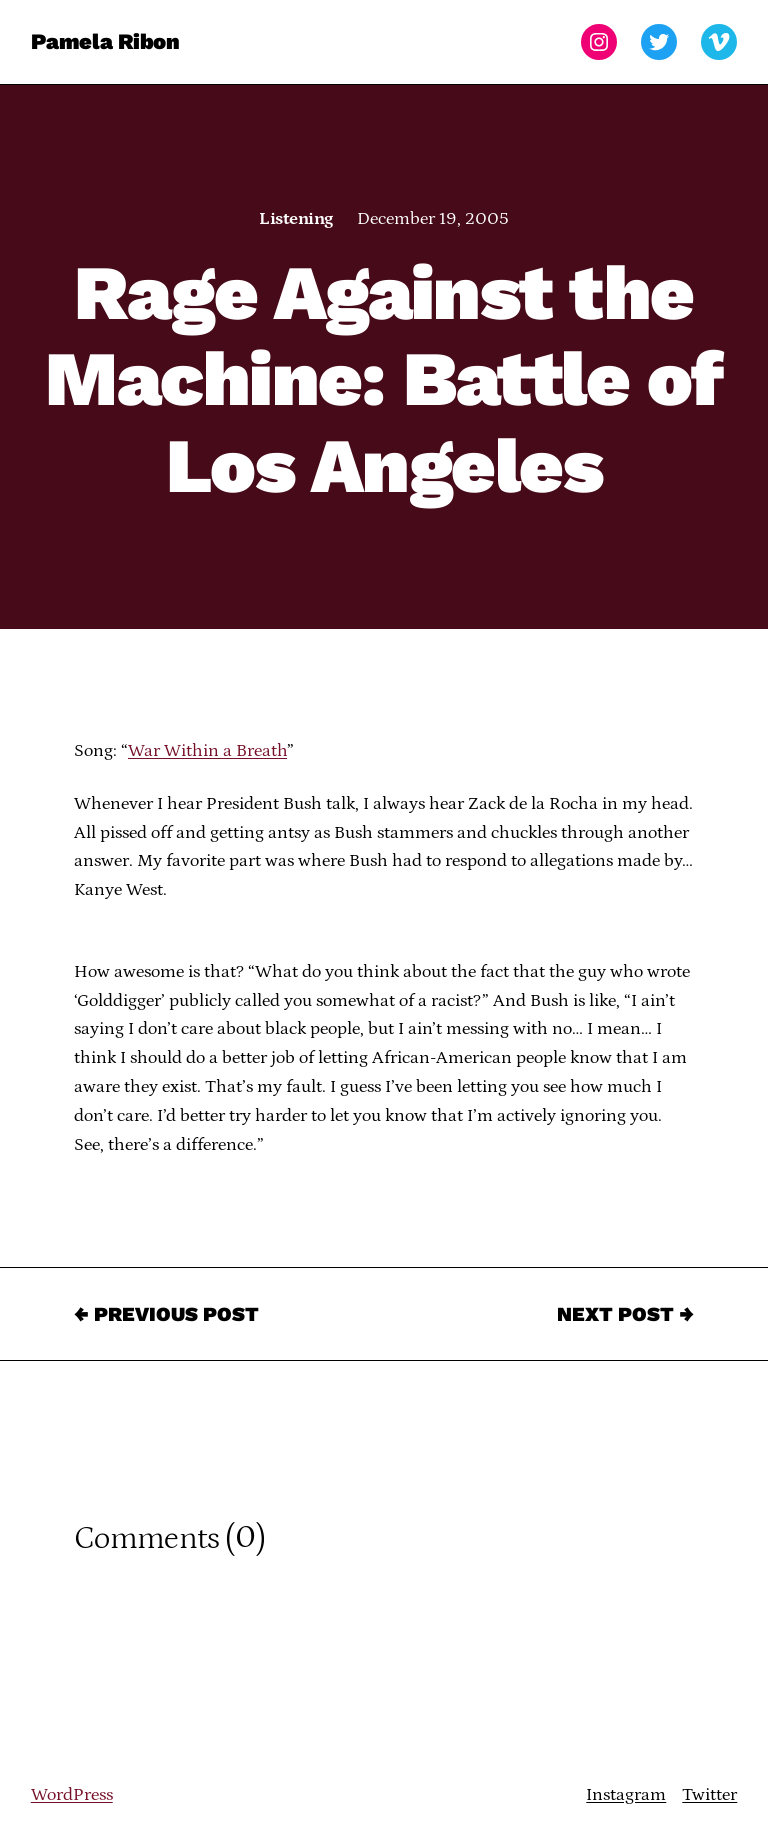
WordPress (72, 1795)
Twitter (709, 1795)
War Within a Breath (207, 751)
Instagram (626, 1795)
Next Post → (625, 1314)
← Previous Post (166, 1314)
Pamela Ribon (105, 41)
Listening (295, 219)
